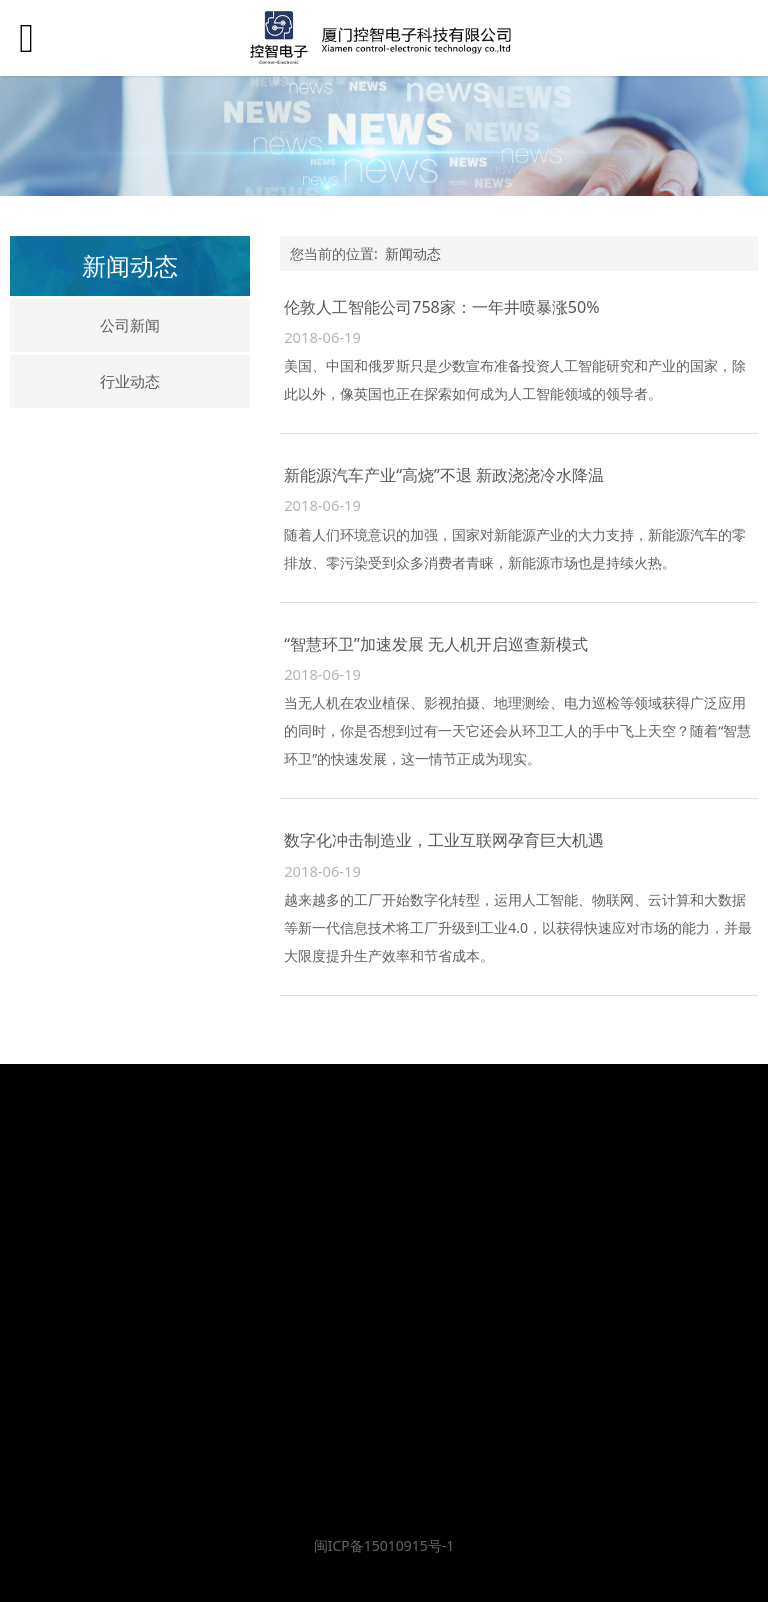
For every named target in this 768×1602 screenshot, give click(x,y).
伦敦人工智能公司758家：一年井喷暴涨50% (441, 307)
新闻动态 (413, 253)
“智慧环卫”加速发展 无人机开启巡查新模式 (436, 644)
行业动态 (130, 381)
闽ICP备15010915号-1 (384, 1545)
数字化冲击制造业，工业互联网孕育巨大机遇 (444, 840)
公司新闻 (130, 325)
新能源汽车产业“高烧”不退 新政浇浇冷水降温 (444, 475)
